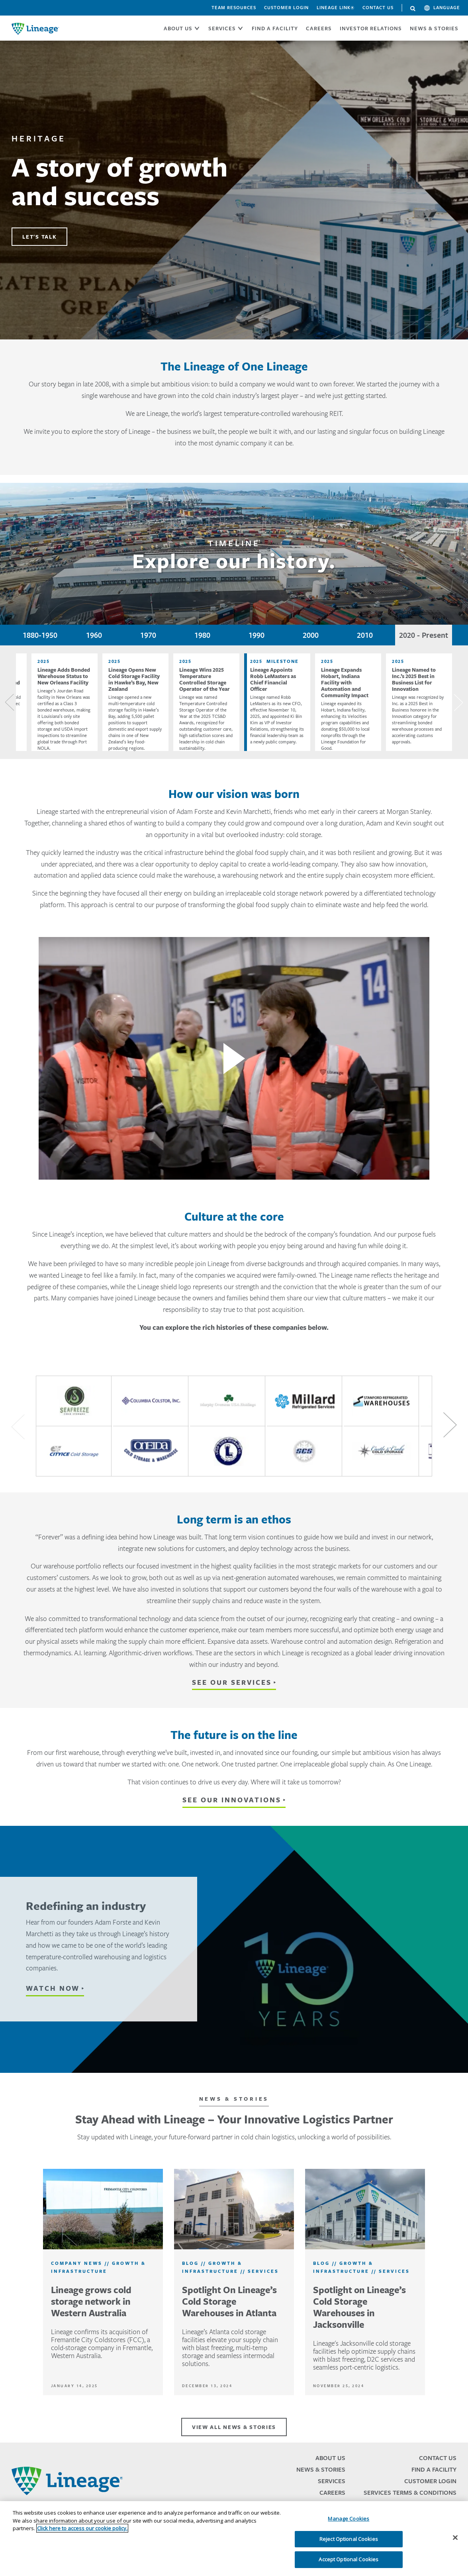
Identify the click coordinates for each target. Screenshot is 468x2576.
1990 (256, 635)
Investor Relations (371, 28)
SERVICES (222, 28)
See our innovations (231, 1800)
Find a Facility (433, 2469)
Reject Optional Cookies (348, 2539)
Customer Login (286, 7)
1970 (148, 635)
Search (413, 9)
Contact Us (378, 7)
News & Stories (434, 28)
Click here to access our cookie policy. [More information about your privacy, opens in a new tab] (82, 2528)
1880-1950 (40, 635)
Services (331, 2481)
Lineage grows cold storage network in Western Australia (91, 2301)
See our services (232, 1682)
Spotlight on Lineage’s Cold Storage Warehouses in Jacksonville (359, 2307)
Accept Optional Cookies (348, 2559)
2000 (311, 635)
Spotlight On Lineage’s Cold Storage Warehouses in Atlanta (229, 2301)
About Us (330, 2458)
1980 (202, 635)
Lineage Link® (335, 7)
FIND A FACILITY (275, 28)
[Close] (455, 2538)
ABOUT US (178, 28)
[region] (234, 2538)
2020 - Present (423, 635)
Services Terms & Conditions (410, 2492)
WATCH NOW (53, 1988)
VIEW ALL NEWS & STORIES (234, 2427)
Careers (332, 2492)
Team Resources (233, 7)
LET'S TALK (39, 236)
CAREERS (319, 28)
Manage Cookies (348, 2518)
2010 (365, 635)
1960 (94, 635)
